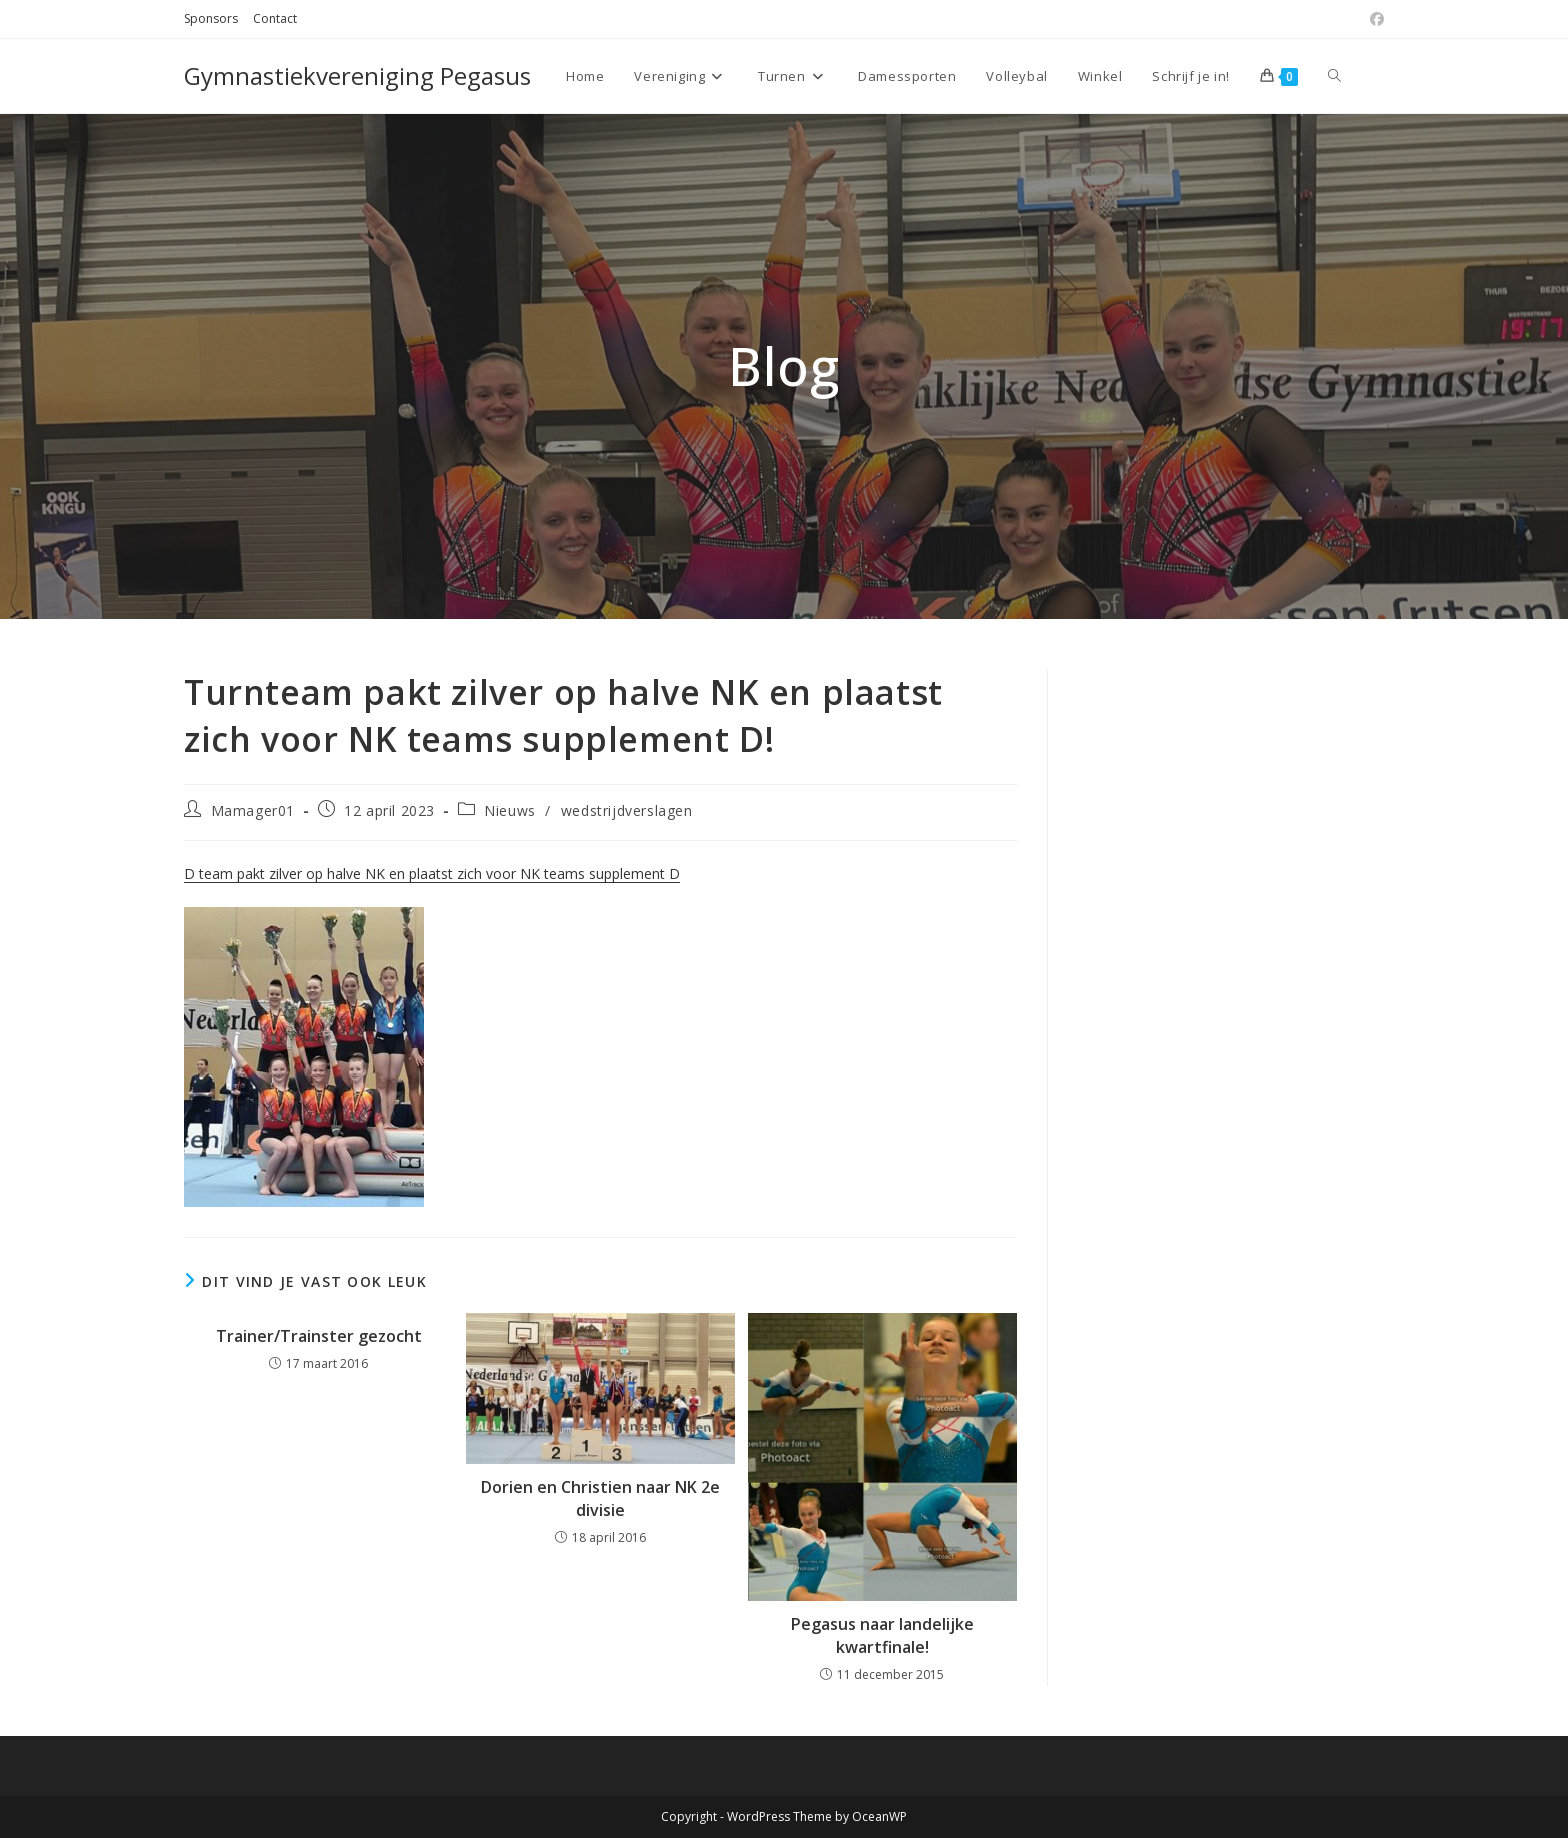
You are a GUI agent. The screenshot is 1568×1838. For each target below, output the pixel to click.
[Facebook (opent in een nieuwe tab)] (1374, 19)
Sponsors (211, 18)
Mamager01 (253, 810)
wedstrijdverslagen (627, 810)
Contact (275, 18)
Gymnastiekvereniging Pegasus (357, 75)
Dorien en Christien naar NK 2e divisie (600, 1498)
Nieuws (510, 810)
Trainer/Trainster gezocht (319, 1336)
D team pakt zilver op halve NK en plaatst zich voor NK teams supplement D (432, 873)
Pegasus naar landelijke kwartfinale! (882, 1635)
